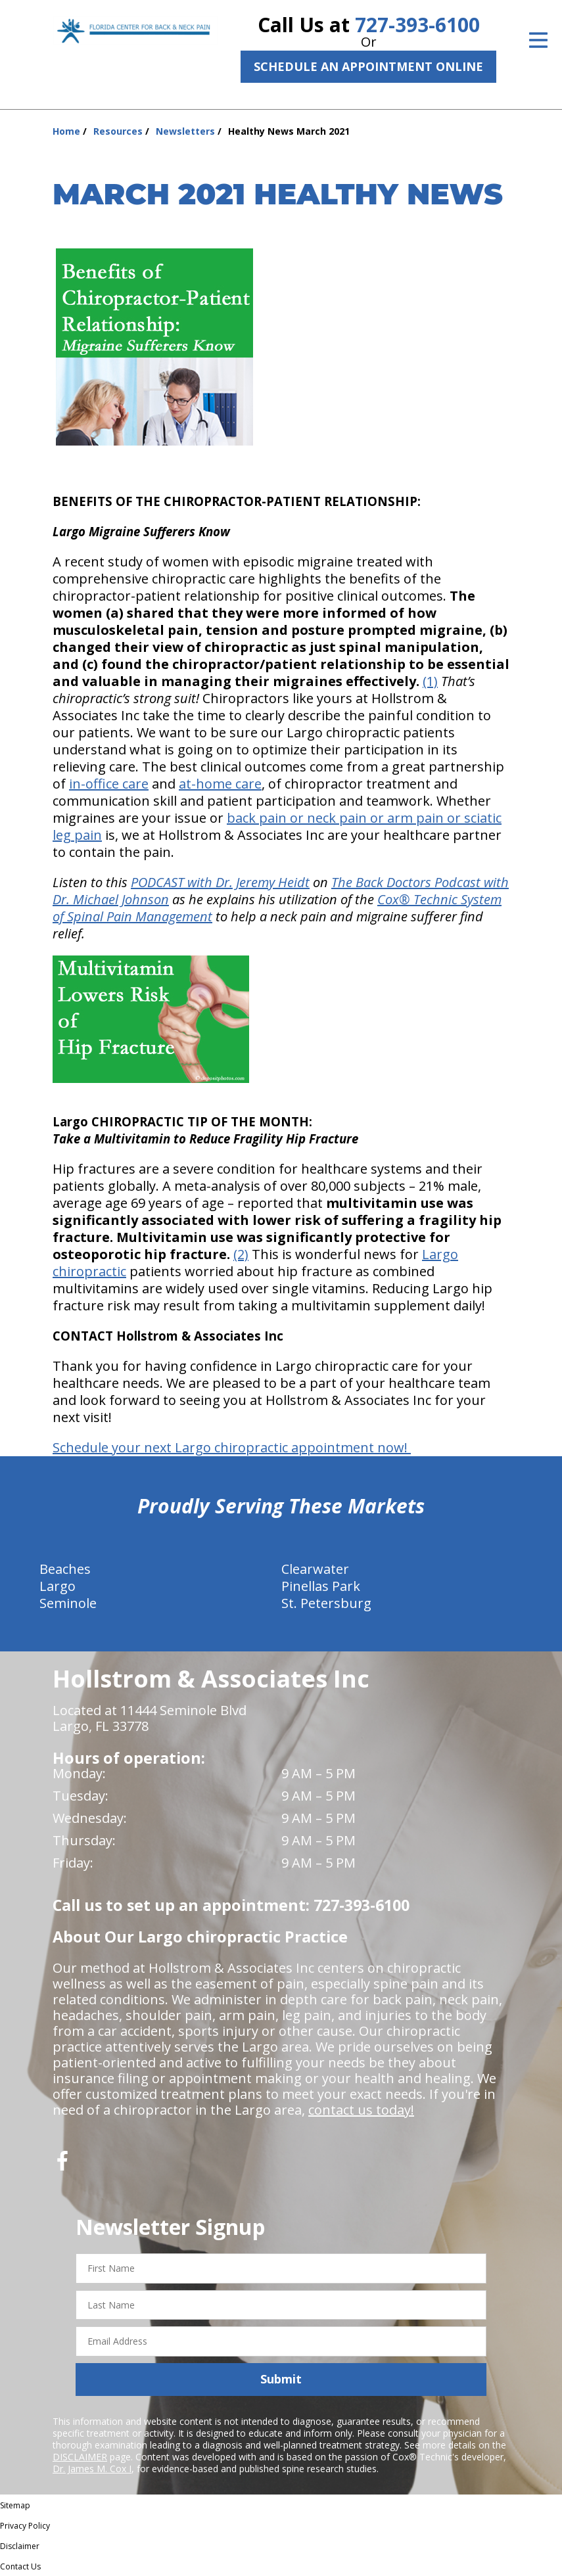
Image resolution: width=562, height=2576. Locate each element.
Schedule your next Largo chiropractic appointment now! (232, 1447)
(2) (240, 1254)
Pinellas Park (320, 1586)
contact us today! (361, 2110)
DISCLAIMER (80, 2456)
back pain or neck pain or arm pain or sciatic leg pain (277, 826)
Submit (281, 2379)
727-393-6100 (417, 24)
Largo (57, 1586)
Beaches (65, 1569)
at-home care (220, 784)
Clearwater (315, 1569)
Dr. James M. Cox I (92, 2468)
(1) (430, 681)
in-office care (109, 784)
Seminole (68, 1603)
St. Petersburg (326, 1603)
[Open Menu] (538, 40)
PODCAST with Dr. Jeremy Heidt (220, 882)
